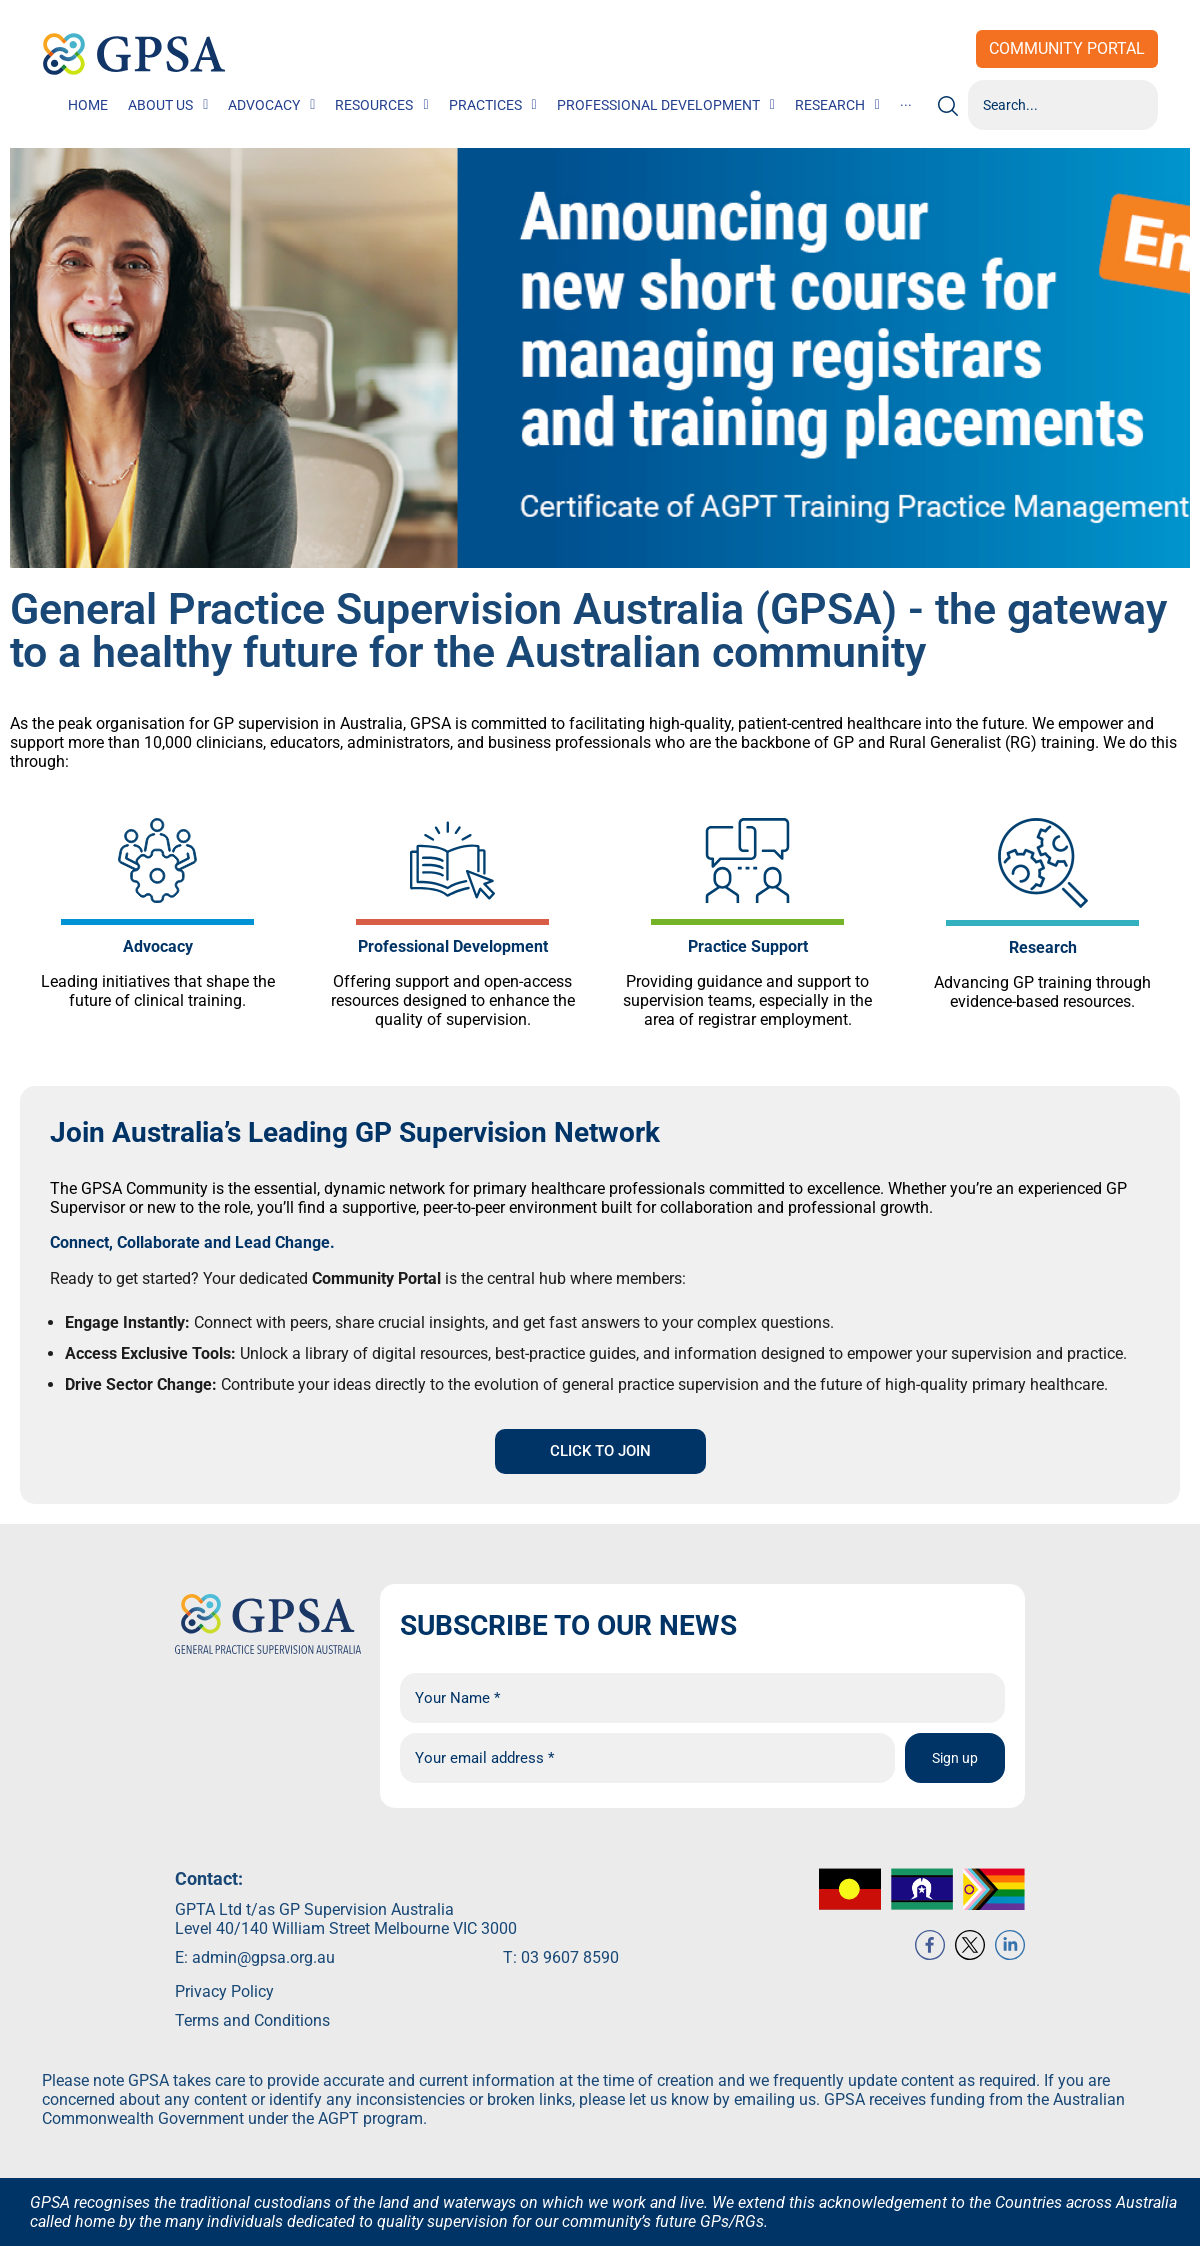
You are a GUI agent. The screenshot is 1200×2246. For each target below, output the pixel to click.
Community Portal (1067, 48)
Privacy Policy (224, 2015)
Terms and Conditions (252, 2044)
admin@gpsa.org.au (263, 1981)
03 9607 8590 (570, 1981)
